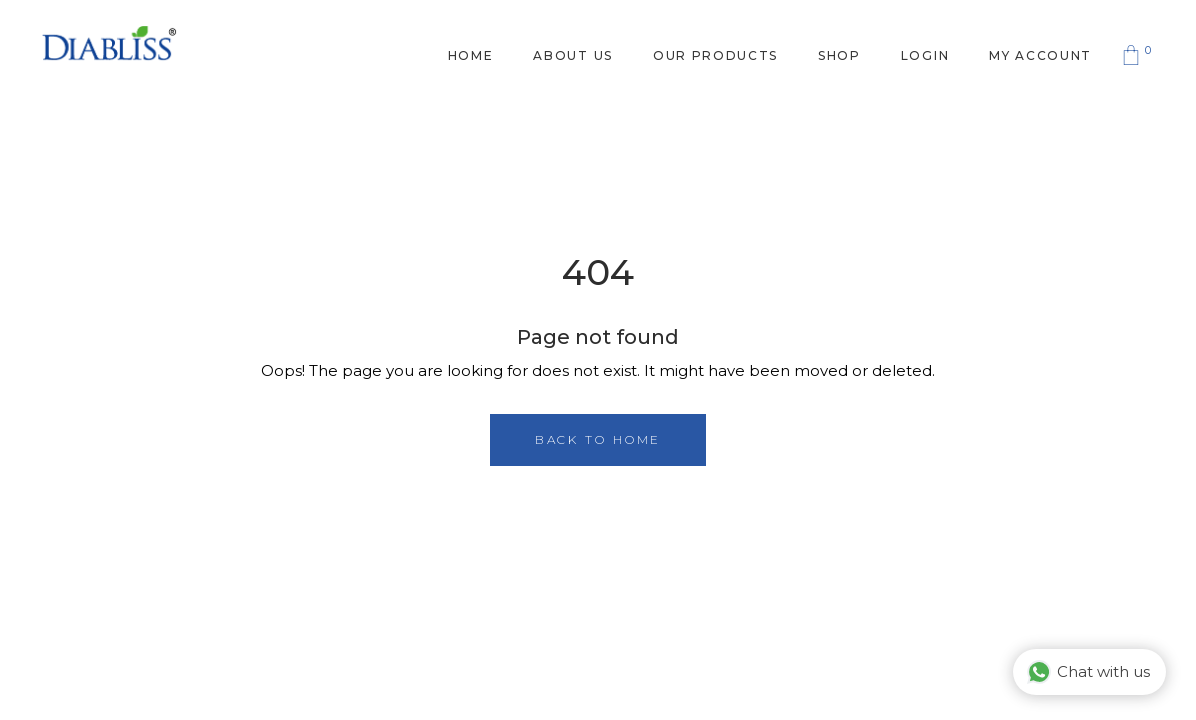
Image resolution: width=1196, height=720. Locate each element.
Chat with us (1088, 672)
